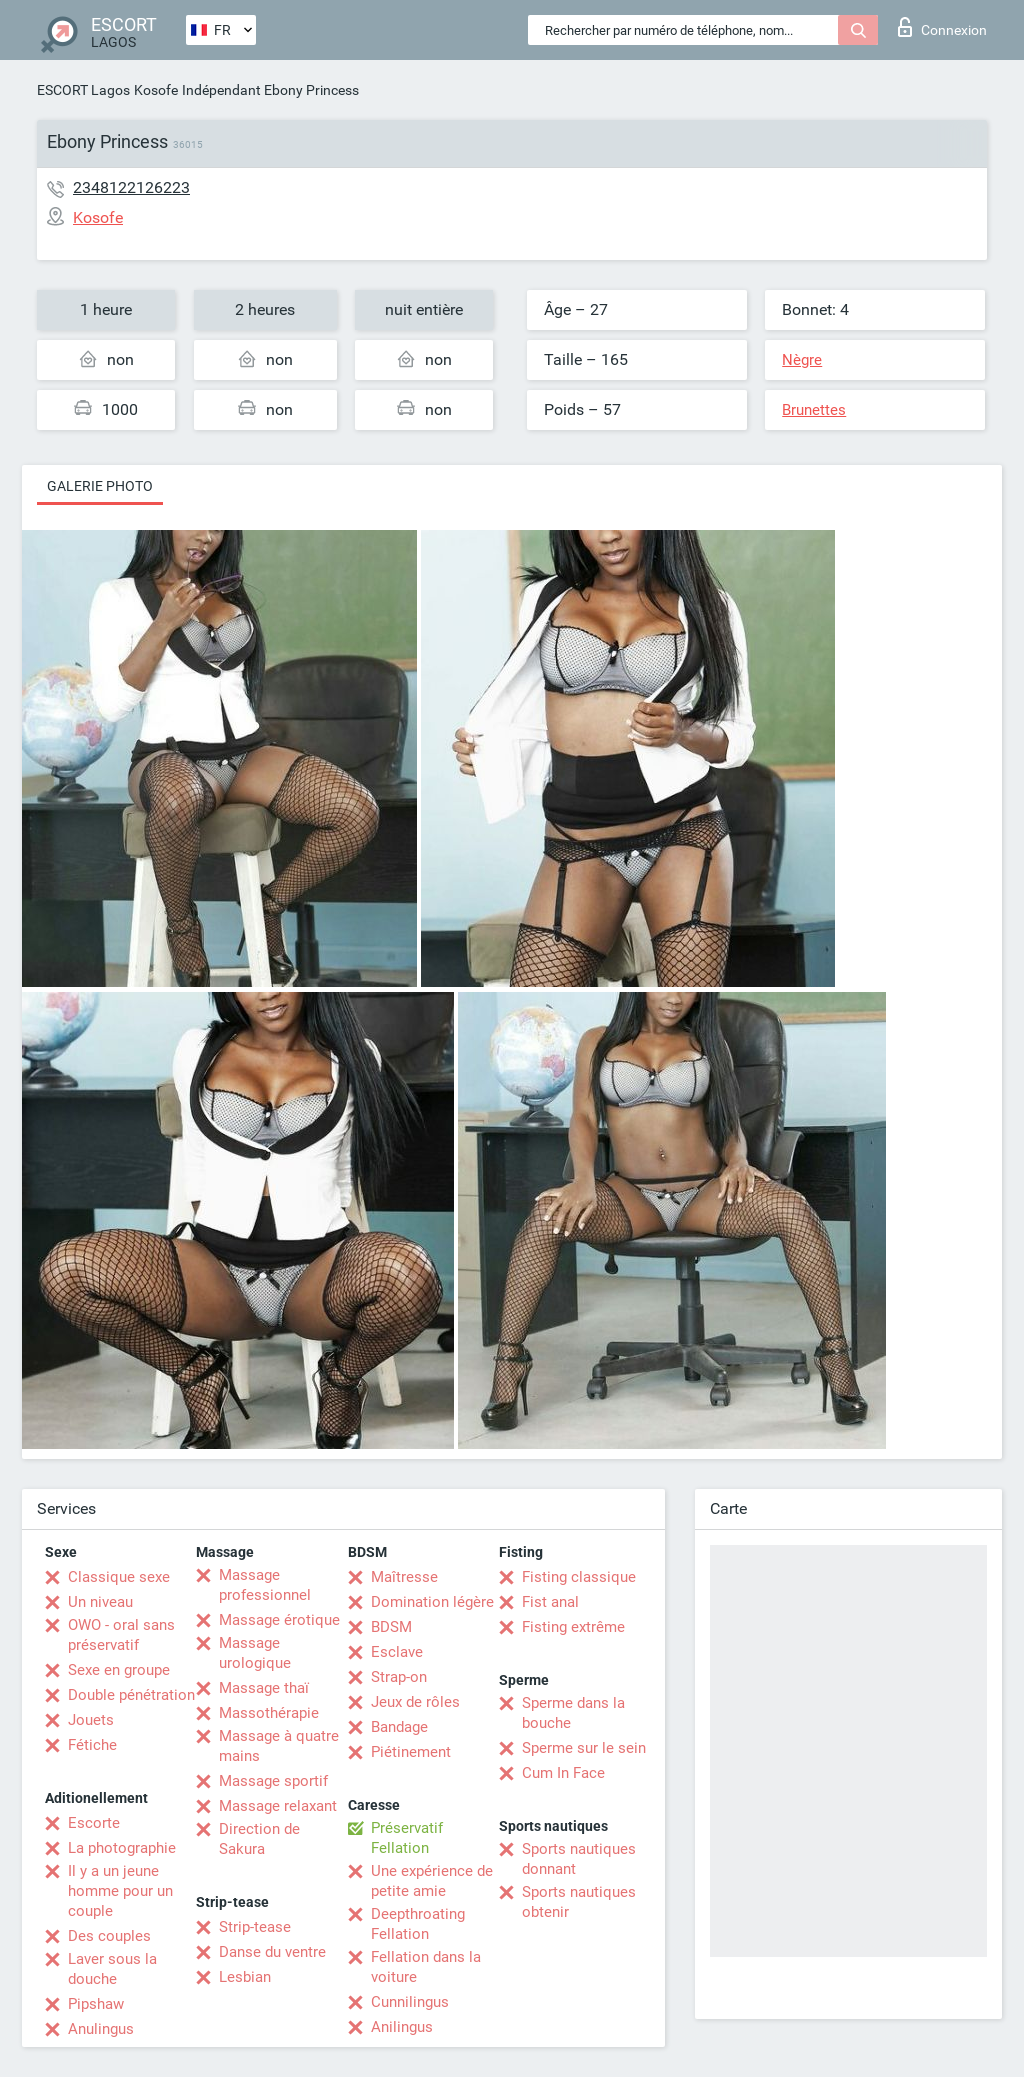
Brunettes (814, 410)
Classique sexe (119, 1577)
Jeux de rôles (415, 1702)
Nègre (802, 360)
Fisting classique (579, 1577)
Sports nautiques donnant (579, 1859)
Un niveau (100, 1602)
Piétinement (411, 1752)
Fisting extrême (573, 1627)
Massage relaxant (278, 1806)
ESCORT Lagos (83, 90)
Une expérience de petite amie (432, 1881)
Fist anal (550, 1602)
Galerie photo (100, 486)
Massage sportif (273, 1781)
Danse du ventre (272, 1952)
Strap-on (399, 1677)
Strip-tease (255, 1927)
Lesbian (245, 1977)
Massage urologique (255, 1653)
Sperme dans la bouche (573, 1713)
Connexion (942, 27)
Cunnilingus (410, 2002)
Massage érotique (279, 1620)
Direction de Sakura (259, 1839)
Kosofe (156, 90)
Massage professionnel (265, 1585)
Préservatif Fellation (407, 1838)
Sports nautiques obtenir (579, 1902)
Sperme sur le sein (584, 1748)
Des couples (109, 1936)
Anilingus (402, 2027)
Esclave (397, 1652)
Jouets (91, 1720)
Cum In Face (563, 1773)
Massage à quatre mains (279, 1746)
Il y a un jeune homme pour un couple (120, 1891)
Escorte (94, 1823)
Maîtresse (404, 1577)
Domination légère (432, 1602)
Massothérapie (269, 1713)
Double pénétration (131, 1695)
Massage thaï (264, 1688)
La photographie (122, 1848)
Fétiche (92, 1745)
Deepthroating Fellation (418, 1924)
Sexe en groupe (119, 1670)
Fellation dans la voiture (426, 1967)
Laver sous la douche (112, 1969)
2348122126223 (131, 187)
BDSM (391, 1627)
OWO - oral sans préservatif (121, 1635)
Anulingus (101, 2029)
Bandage (399, 1727)
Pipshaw (96, 2004)
